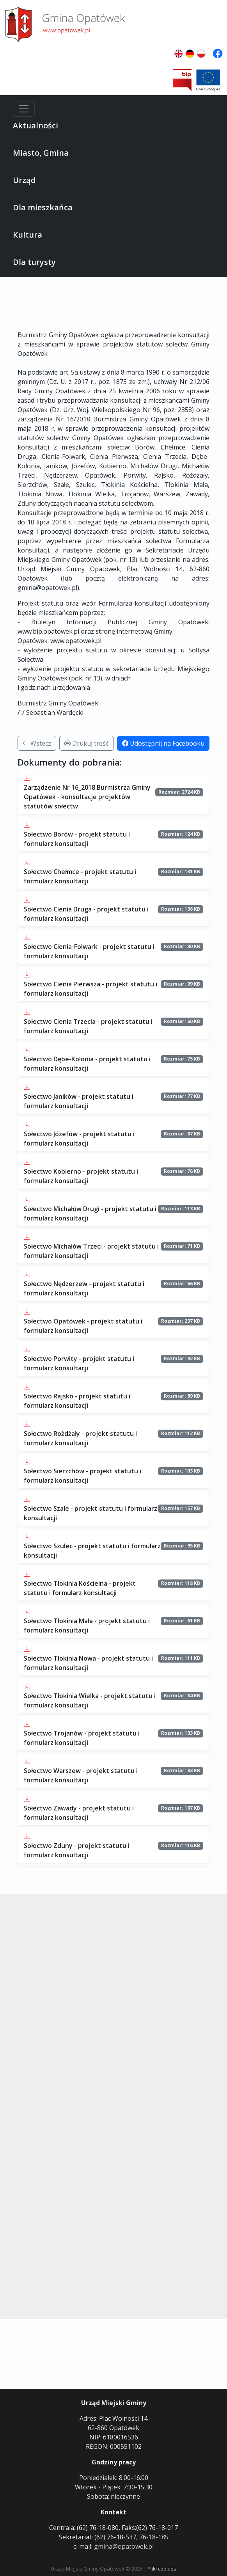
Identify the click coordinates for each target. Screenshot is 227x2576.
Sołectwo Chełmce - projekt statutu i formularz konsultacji (80, 876)
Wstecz (37, 743)
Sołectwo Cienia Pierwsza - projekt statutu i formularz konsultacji (90, 989)
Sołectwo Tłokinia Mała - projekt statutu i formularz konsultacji (87, 1625)
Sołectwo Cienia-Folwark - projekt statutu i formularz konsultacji (89, 951)
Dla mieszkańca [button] (43, 207)
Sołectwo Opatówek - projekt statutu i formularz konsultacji (83, 1326)
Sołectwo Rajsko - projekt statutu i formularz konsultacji (77, 1401)
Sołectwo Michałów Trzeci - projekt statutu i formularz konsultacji (91, 1251)
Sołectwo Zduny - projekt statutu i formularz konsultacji (76, 1850)
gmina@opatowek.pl (124, 2546)
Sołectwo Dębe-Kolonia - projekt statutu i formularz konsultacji (87, 1064)
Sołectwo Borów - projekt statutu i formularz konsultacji (77, 839)
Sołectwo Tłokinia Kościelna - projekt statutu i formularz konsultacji (80, 1588)
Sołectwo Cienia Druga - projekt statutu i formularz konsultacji (86, 914)
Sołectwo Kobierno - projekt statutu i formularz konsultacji (81, 1176)
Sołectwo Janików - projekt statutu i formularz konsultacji (78, 1101)
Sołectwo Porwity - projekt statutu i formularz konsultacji (79, 1363)
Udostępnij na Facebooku (163, 743)
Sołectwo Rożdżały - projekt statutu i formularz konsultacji (80, 1438)
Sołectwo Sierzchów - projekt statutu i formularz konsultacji (82, 1476)
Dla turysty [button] (34, 262)
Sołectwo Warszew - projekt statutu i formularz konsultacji (81, 1775)
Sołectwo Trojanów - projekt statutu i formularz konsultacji (82, 1738)
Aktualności (35, 125)
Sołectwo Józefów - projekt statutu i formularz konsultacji (79, 1139)
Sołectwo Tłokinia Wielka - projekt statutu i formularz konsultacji (90, 1700)
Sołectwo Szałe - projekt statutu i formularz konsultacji (90, 1513)
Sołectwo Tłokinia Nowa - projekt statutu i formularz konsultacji (88, 1663)
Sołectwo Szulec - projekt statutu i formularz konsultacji (92, 1551)
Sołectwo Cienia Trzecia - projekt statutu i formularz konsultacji (88, 1026)
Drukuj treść (86, 743)
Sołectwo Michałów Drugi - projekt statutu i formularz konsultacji (90, 1213)
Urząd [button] (24, 180)
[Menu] (24, 109)
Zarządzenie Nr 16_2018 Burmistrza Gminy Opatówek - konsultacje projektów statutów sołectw (87, 796)
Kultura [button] (27, 234)
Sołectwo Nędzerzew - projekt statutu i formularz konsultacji (84, 1288)
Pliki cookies (161, 2568)
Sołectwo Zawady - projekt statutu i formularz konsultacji (79, 1813)
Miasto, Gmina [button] (41, 152)
